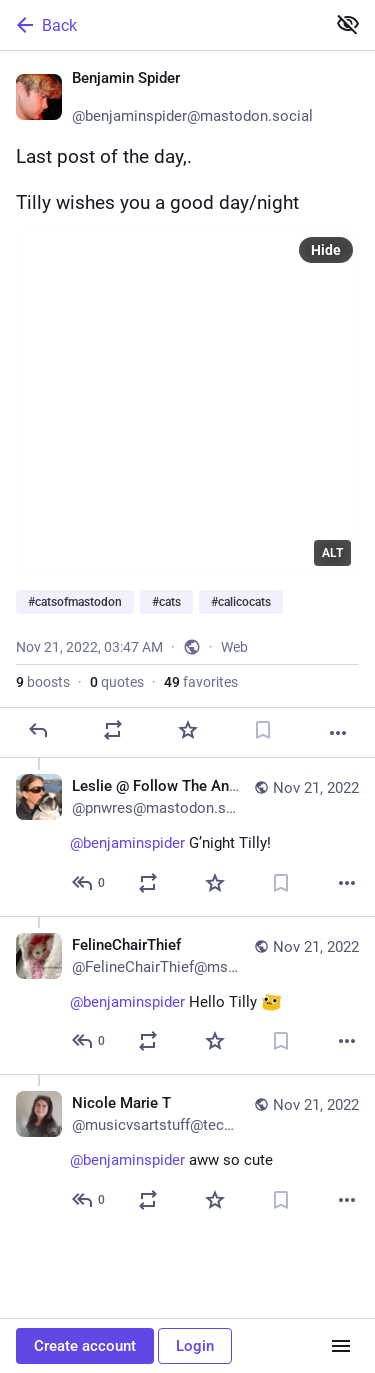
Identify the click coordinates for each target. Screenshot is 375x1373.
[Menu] (341, 1346)
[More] (338, 733)
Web (234, 647)
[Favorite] (188, 730)
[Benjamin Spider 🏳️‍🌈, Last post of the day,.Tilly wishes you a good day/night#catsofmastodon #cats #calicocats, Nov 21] (187, 404)
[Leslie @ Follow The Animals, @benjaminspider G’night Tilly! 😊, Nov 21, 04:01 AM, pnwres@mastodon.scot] (187, 837)
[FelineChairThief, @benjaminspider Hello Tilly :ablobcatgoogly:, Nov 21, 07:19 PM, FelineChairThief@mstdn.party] (187, 995)
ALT (332, 553)
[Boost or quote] (113, 730)
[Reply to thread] (89, 883)
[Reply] (38, 730)
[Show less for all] (348, 24)
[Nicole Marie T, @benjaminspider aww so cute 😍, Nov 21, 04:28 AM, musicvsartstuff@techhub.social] (187, 1153)
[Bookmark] (263, 730)
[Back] (160, 25)
